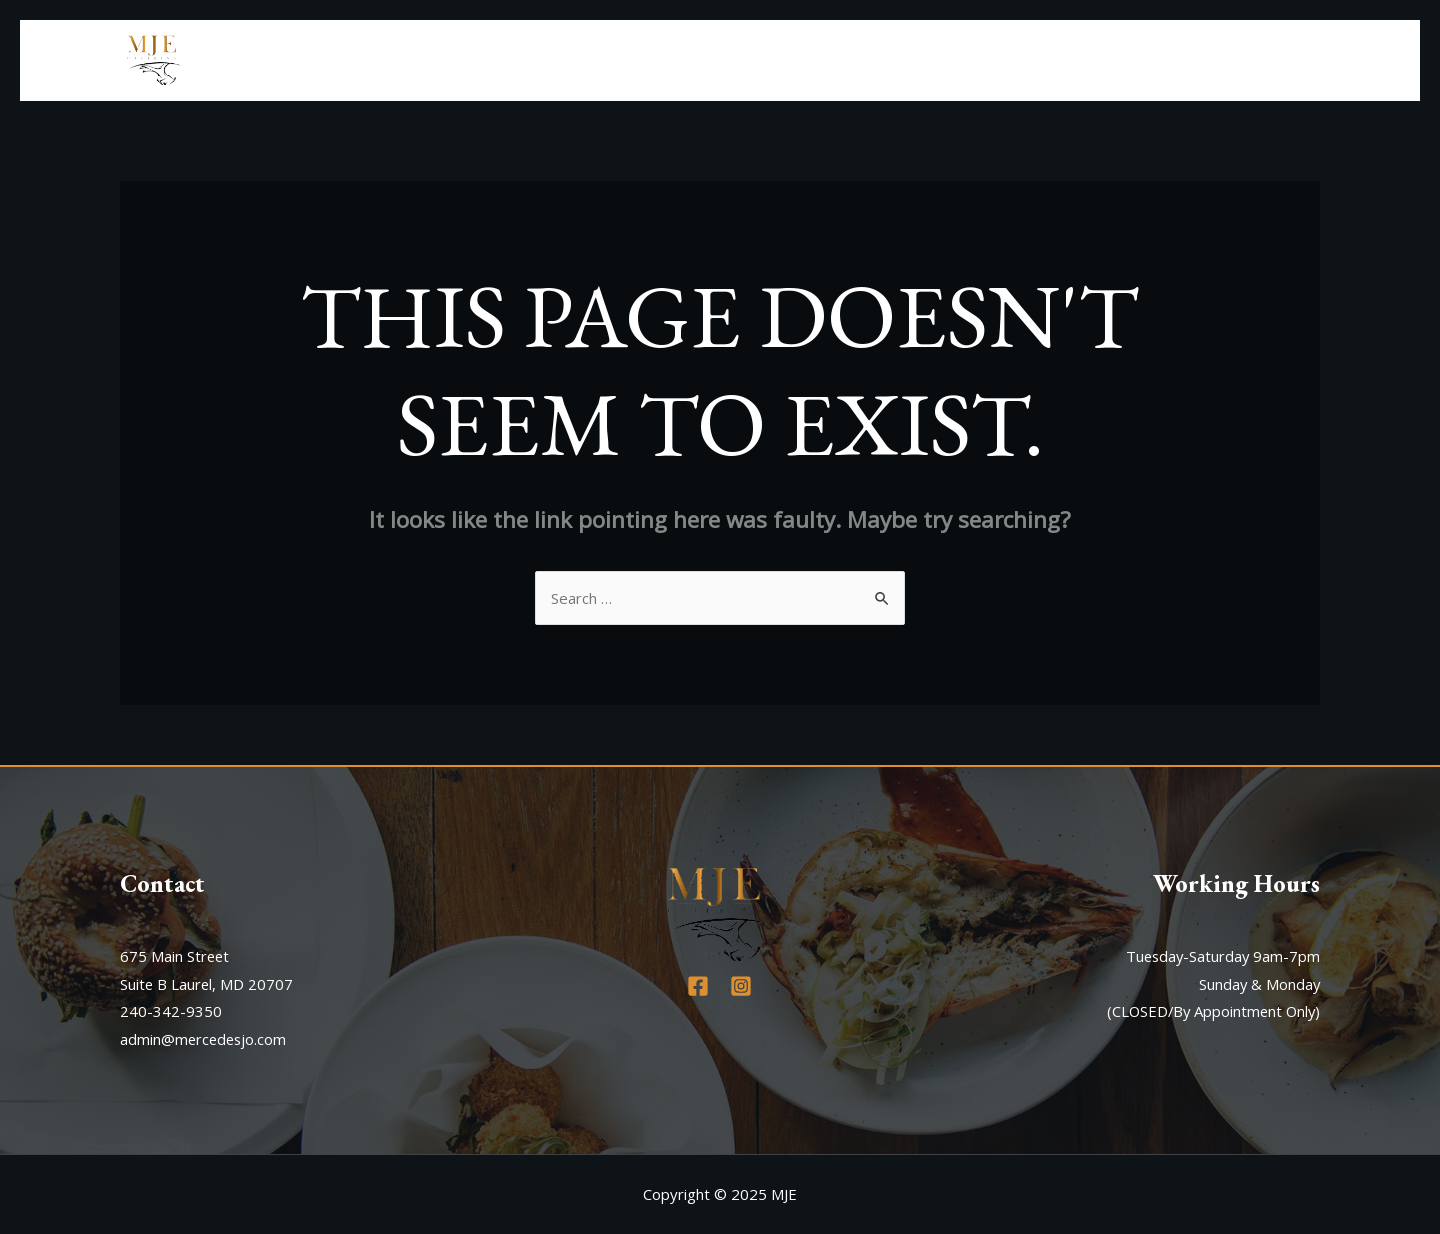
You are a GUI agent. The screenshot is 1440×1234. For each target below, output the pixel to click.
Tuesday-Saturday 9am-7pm (1221, 956)
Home (960, 60)
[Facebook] (698, 986)
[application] (1180, 60)
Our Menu (1141, 60)
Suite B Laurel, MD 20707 (207, 984)
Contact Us (1263, 60)
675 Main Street (175, 956)
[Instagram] (741, 986)
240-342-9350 (171, 1011)
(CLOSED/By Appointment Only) (1210, 1011)
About (1038, 60)
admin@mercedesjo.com (205, 1039)
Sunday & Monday (1258, 984)
